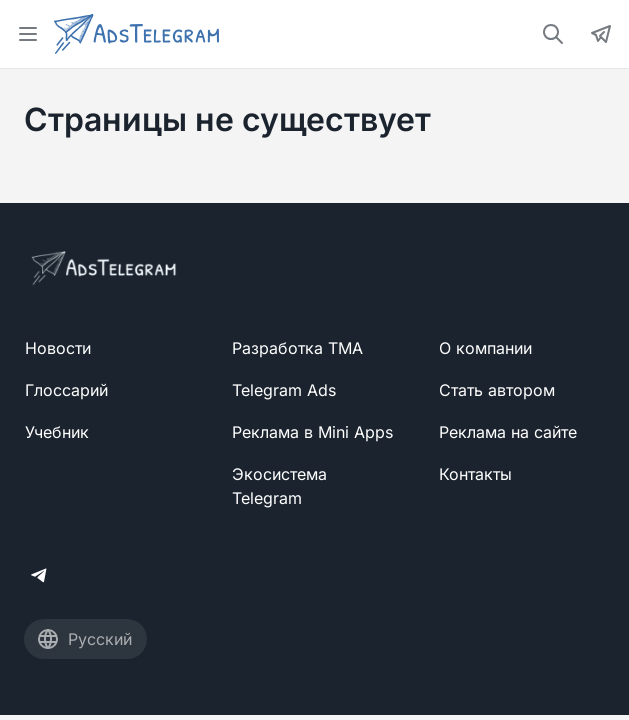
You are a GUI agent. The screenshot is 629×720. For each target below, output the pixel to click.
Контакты (475, 474)
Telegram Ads (284, 390)
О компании (485, 348)
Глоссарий (66, 390)
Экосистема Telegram (279, 486)
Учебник (57, 432)
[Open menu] (28, 34)
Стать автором (497, 390)
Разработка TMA (297, 348)
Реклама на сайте (508, 432)
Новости (58, 348)
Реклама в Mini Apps (312, 432)
